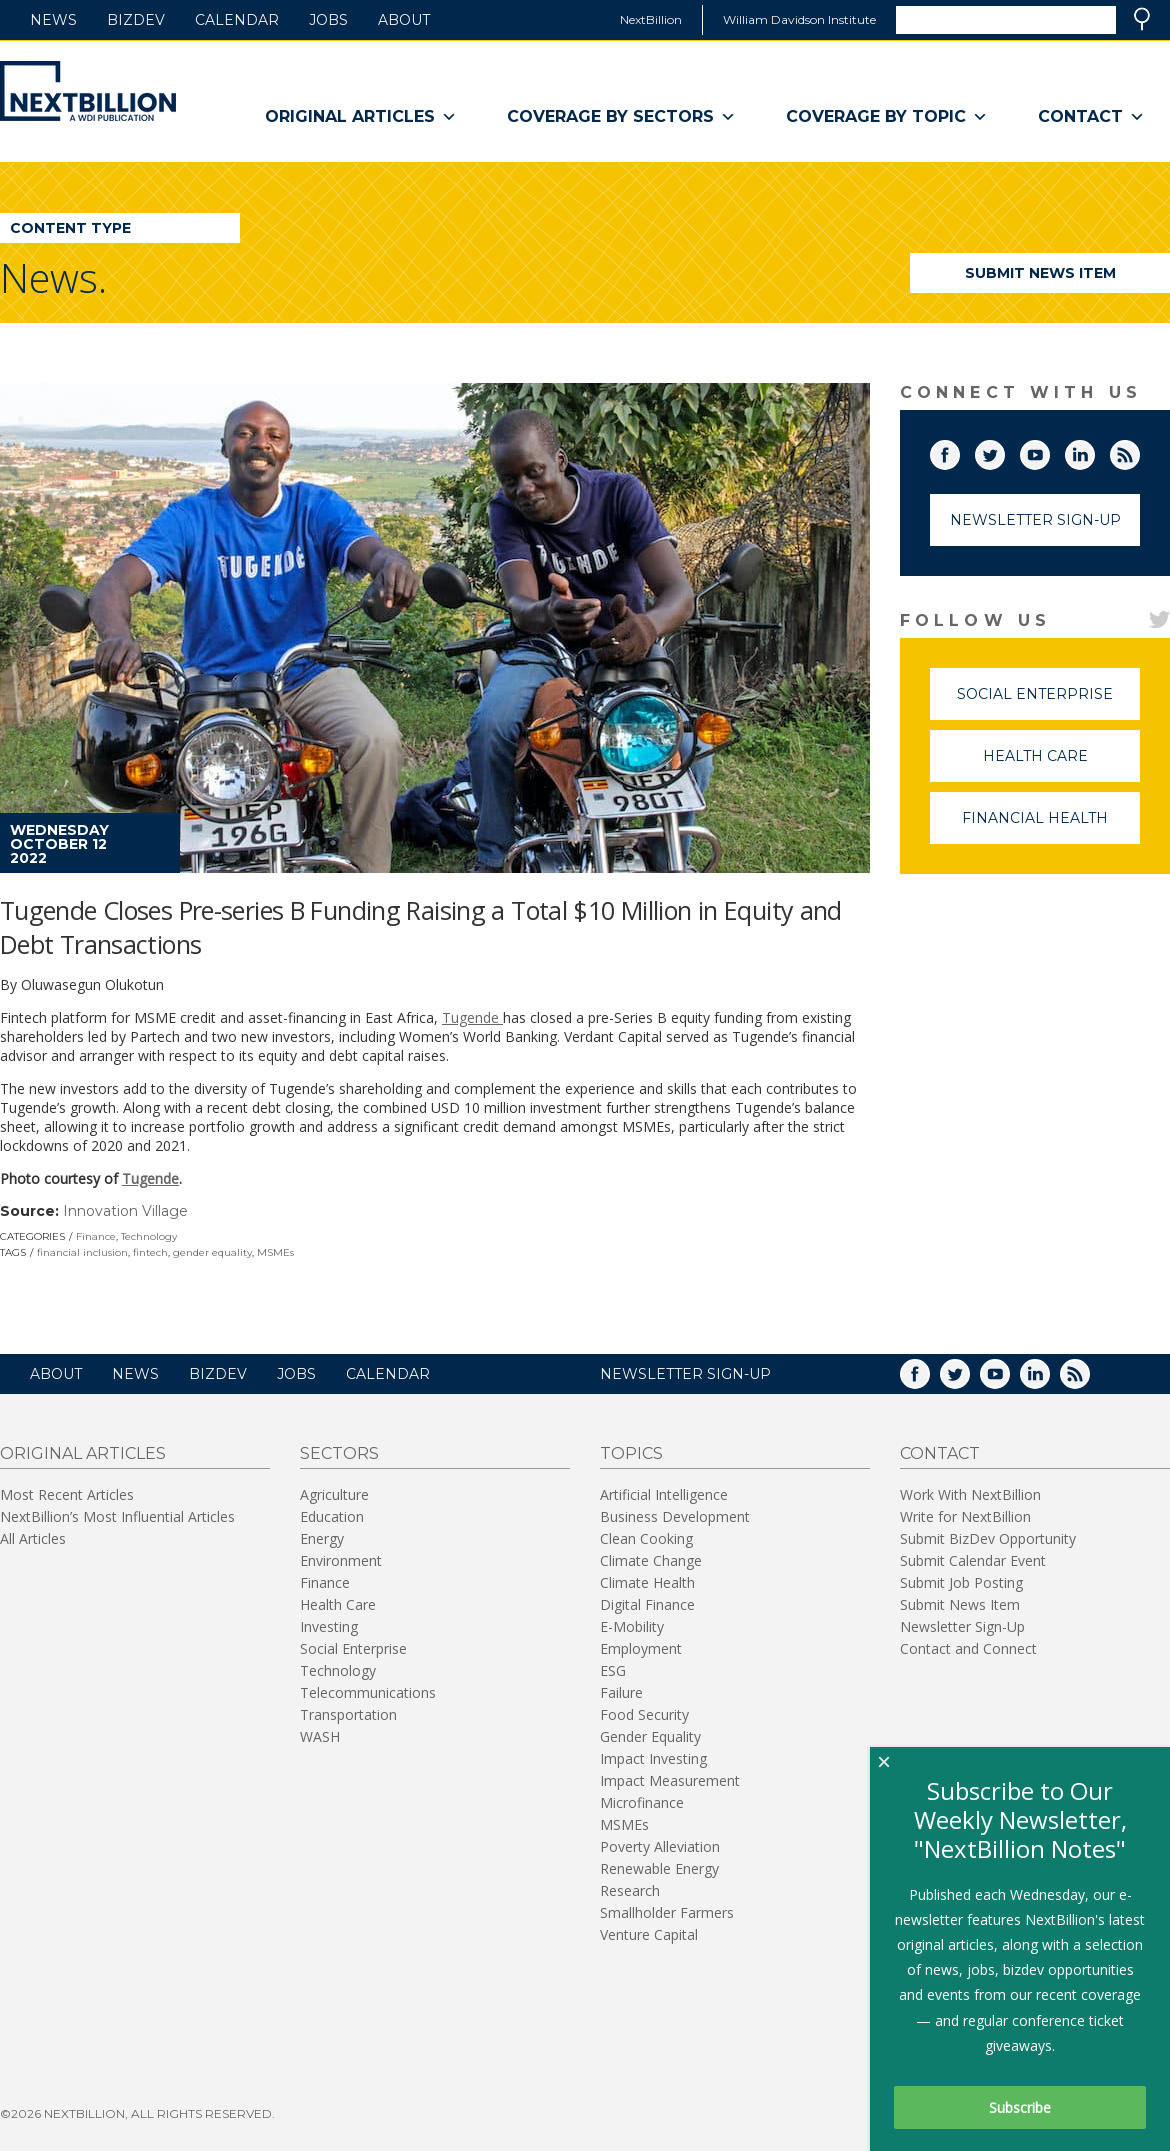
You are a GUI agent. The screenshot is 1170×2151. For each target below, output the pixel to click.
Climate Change (651, 1560)
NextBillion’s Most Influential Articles (117, 1516)
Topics (631, 1453)
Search (1142, 19)
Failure (621, 1692)
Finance (96, 1236)
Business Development (675, 1516)
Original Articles (361, 117)
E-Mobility (632, 1626)
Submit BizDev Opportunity (988, 1538)
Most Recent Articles (67, 1494)
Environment (341, 1560)
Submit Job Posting (961, 1582)
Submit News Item (1040, 273)
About (404, 20)
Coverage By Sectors (621, 117)
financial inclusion (82, 1252)
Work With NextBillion (970, 1494)
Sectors (339, 1453)
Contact (1091, 117)
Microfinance (642, 1802)
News (53, 20)
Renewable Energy (659, 1868)
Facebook (959, 451)
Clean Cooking (646, 1538)
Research (630, 1890)
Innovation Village (125, 1211)
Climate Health (647, 1582)
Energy (322, 1538)
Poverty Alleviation (660, 1846)
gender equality (212, 1252)
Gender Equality (650, 1736)
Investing (329, 1626)
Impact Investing (653, 1758)
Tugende (472, 1017)
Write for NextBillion (965, 1516)
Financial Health (1051, 826)
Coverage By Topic (887, 117)
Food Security (644, 1714)
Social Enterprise (1048, 702)
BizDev (136, 20)
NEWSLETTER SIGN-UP (685, 1374)
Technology (149, 1236)
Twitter (1004, 451)
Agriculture (334, 1494)
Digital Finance (647, 1604)
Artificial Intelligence (664, 1494)
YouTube (1049, 451)
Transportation (348, 1714)
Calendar (237, 20)
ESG (613, 1670)
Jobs (328, 20)
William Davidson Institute (799, 19)
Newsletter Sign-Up (1035, 520)
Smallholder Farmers (667, 1912)
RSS (1139, 451)
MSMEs (275, 1252)
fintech (150, 1252)
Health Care (1062, 764)
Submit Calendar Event (973, 1560)
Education (332, 1516)
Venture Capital (649, 1934)
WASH (320, 1736)
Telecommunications (368, 1692)
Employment (641, 1648)
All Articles (33, 1538)
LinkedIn (1094, 451)
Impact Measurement (670, 1780)
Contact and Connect (968, 1648)
